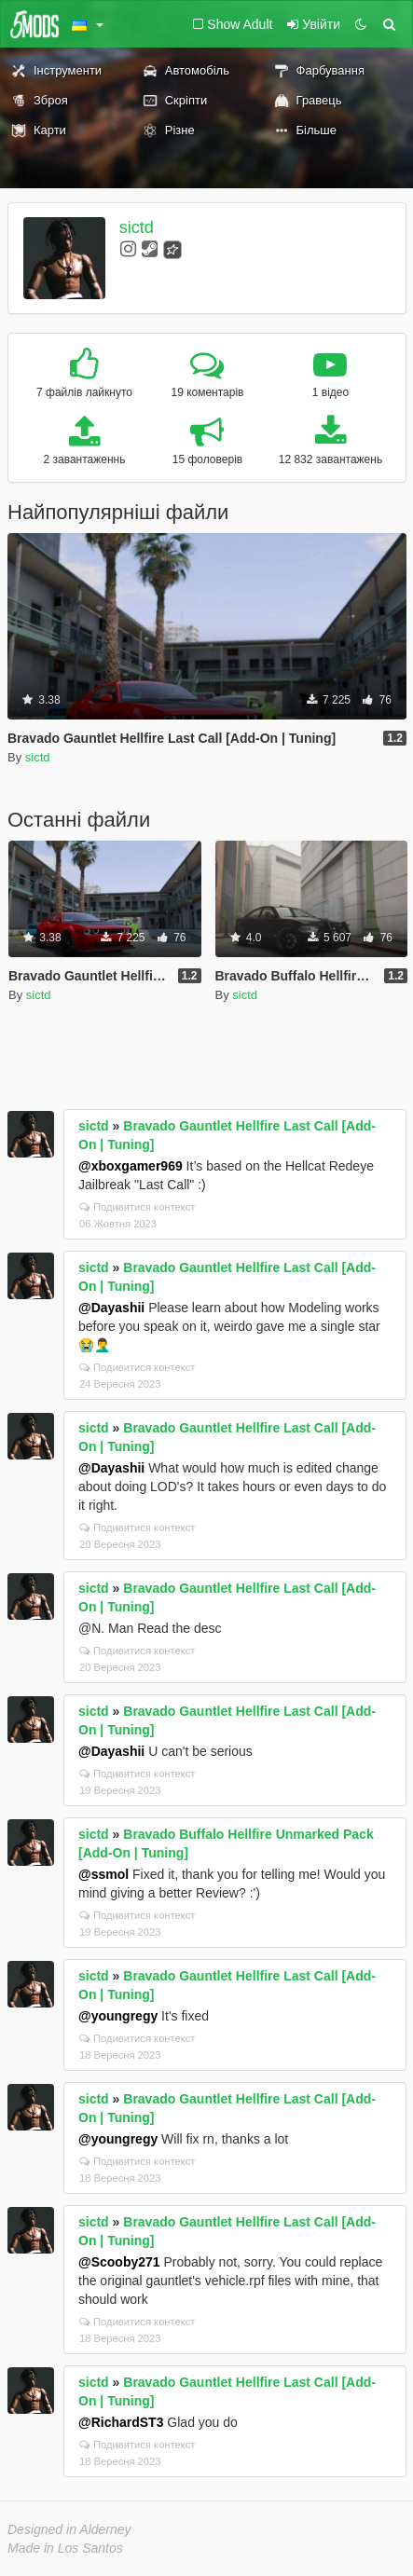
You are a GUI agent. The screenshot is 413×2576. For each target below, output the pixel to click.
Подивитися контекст (137, 1207)
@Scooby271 (119, 2261)
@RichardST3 (120, 2422)
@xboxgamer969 (130, 1165)
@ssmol (103, 1874)
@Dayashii (111, 1307)
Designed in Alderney (69, 2529)
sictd (136, 227)
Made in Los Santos (65, 2548)
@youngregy (118, 2015)
